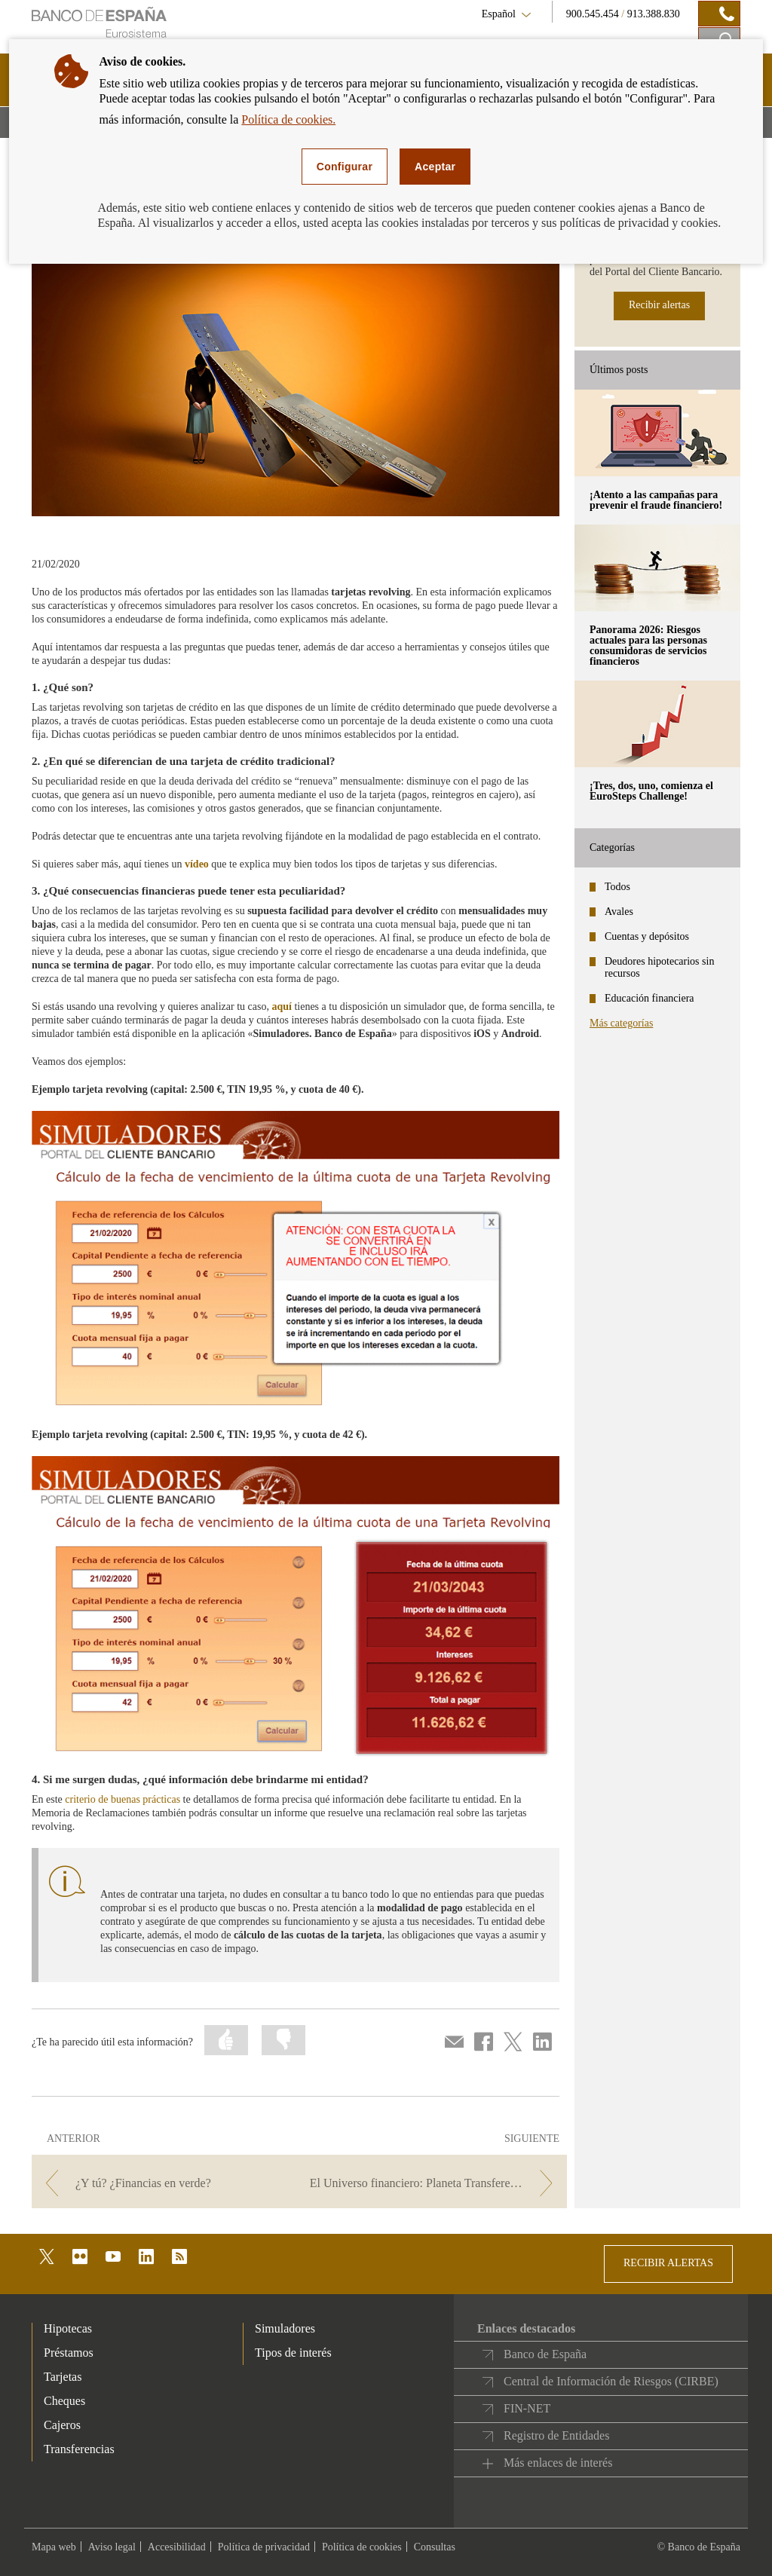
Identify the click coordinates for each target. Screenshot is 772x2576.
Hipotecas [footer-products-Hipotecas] (68, 2328)
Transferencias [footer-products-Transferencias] (79, 2449)
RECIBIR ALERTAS (668, 2263)
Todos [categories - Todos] (617, 886)
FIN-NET (527, 2408)
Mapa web (54, 2547)
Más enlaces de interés (558, 2462)
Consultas (434, 2547)
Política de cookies (362, 2547)
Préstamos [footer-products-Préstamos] (68, 2352)
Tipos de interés (293, 2352)
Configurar (344, 167)
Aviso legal (112, 2547)
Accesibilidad (177, 2547)
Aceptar (435, 167)
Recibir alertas (659, 305)
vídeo (197, 864)
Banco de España (545, 2354)
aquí (281, 1006)
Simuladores (285, 2328)
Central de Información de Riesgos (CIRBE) (611, 2381)
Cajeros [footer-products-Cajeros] (62, 2424)
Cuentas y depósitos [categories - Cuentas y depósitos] (647, 936)
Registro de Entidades (556, 2435)
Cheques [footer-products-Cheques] (64, 2400)
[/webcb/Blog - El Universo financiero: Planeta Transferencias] (434, 2183)
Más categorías (621, 1023)
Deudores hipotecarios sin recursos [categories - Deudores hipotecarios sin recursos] (659, 967)
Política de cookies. (288, 119)
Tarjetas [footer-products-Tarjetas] (62, 2376)
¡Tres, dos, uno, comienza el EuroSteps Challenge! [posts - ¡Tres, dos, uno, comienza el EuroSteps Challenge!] (651, 791)
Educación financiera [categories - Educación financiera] (649, 998)
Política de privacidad (264, 2547)
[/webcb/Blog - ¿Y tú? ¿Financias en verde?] (164, 2183)
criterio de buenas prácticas (122, 1799)
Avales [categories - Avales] (619, 911)
